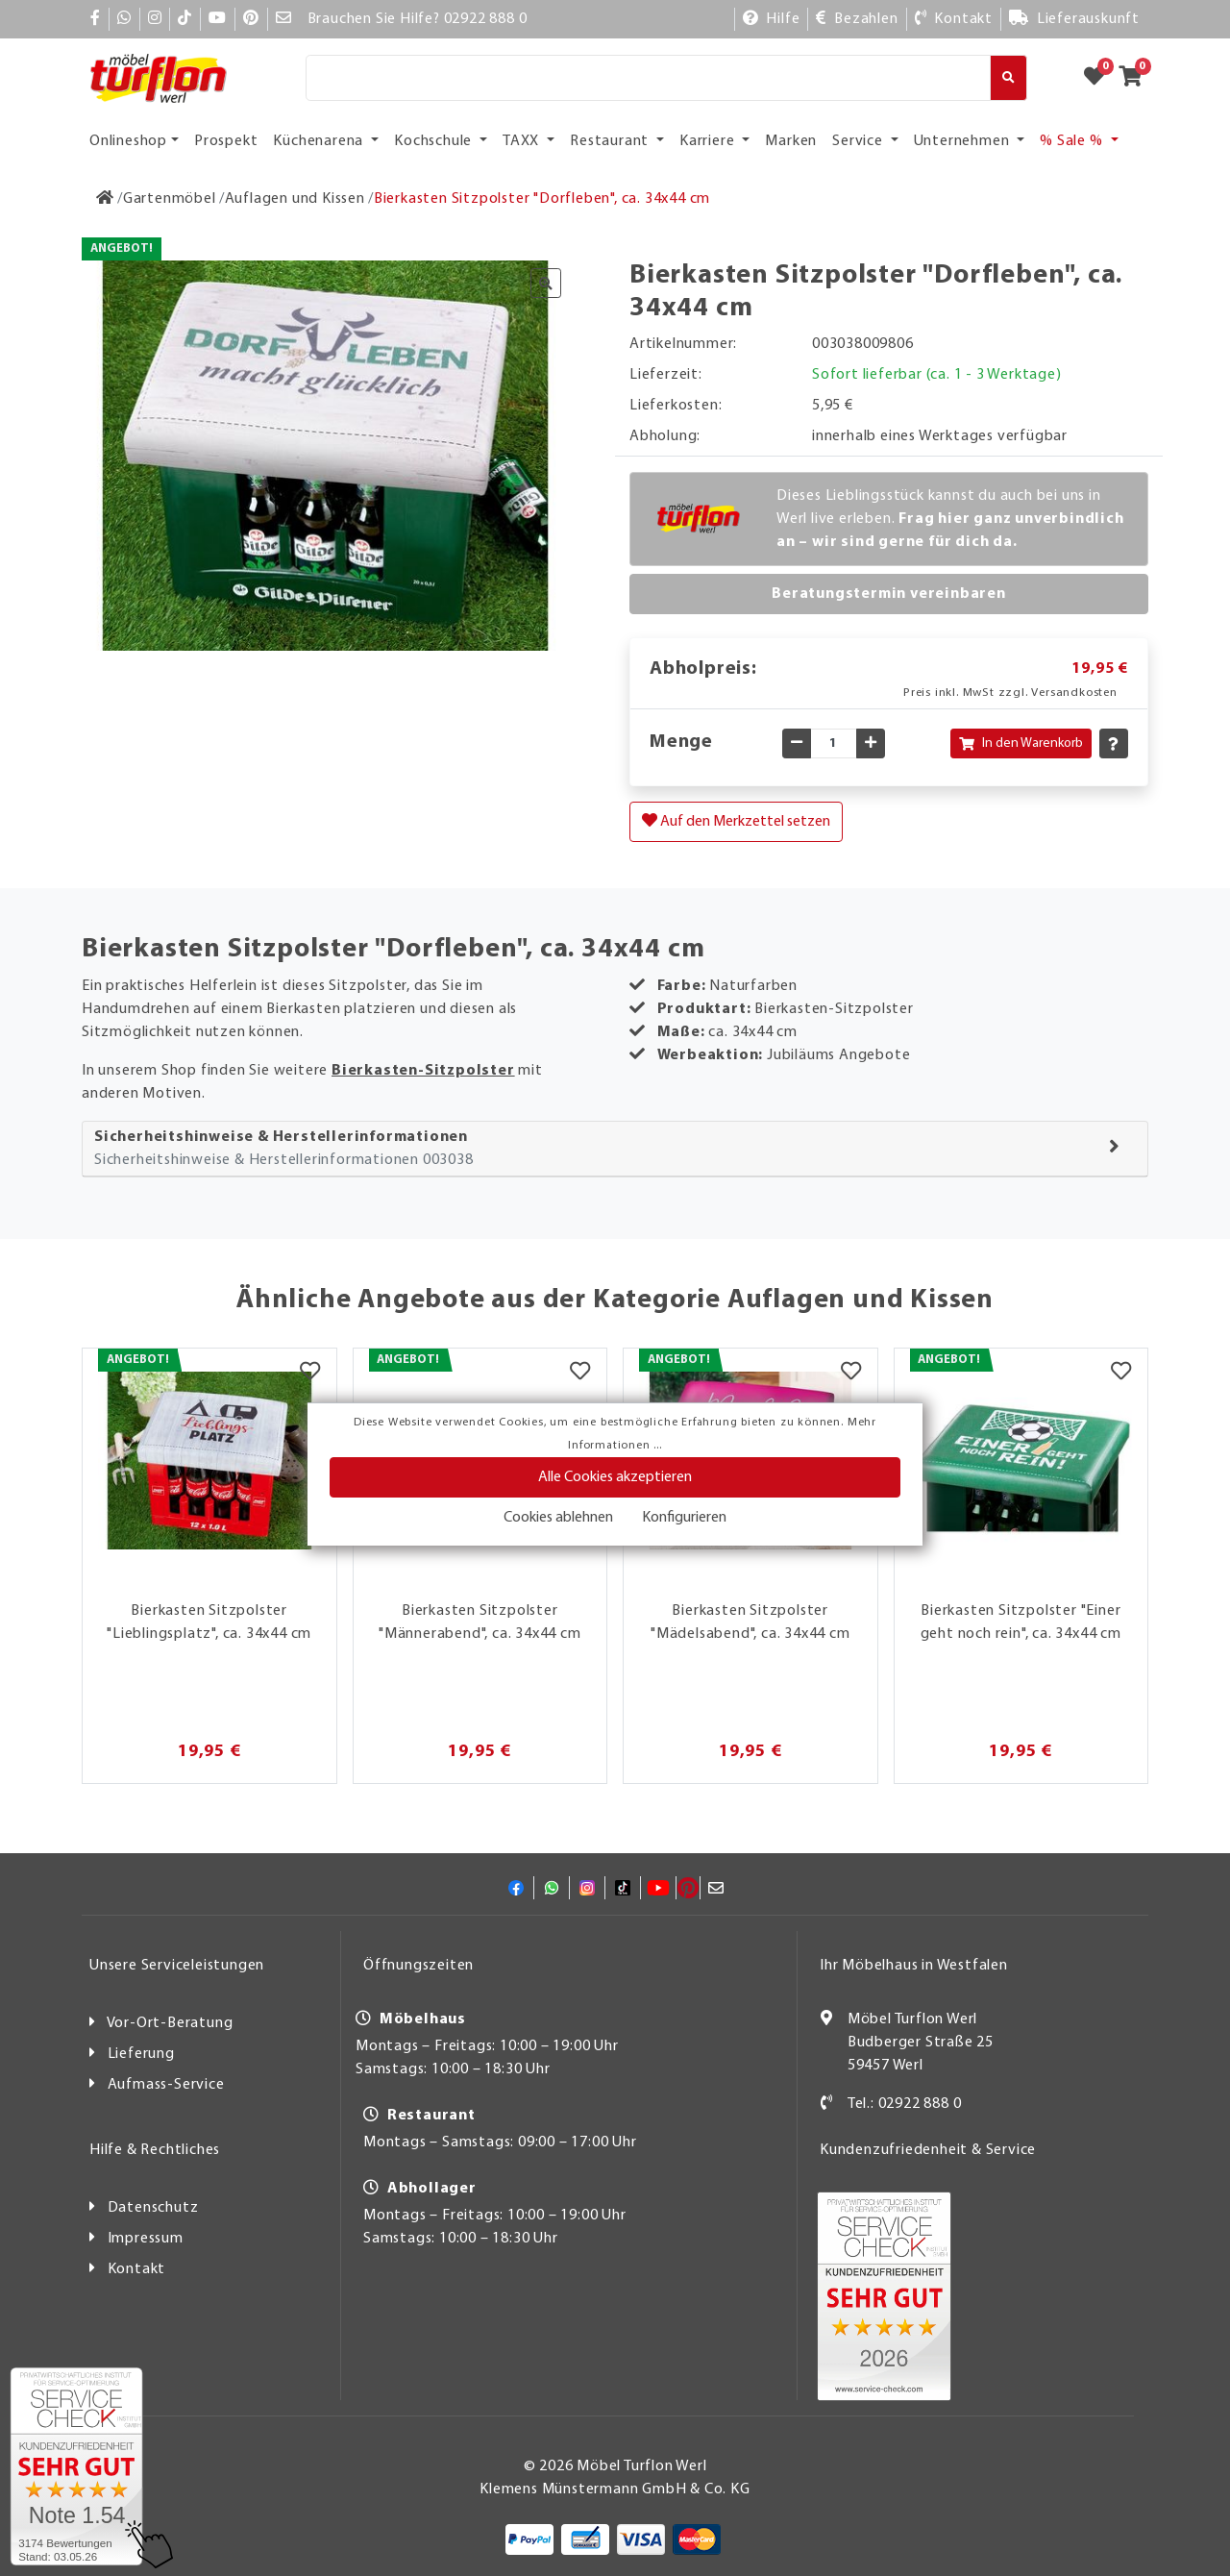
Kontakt (137, 2269)
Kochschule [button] (435, 141)
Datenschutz (153, 2208)
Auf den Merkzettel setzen (736, 821)
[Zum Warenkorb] (1136, 78)
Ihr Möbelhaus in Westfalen (914, 1965)
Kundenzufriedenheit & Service (928, 2150)
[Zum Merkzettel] (1100, 78)
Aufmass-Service (166, 2085)
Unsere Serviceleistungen (176, 1965)
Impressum (146, 2238)
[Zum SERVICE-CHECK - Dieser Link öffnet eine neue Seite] (76, 2466)
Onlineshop (128, 141)
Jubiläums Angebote (838, 1055)
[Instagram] (155, 19)
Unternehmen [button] (964, 141)
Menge (681, 742)
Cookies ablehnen (558, 1517)
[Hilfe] (771, 19)
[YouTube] (217, 19)
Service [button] (859, 141)
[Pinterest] (251, 19)
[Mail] (284, 19)
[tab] (615, 1149)
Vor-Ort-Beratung (170, 2023)
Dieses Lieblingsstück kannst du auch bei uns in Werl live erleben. (950, 519)
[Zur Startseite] (105, 199)
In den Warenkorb (1021, 743)
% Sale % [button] (1073, 141)
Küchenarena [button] (320, 141)
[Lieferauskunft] (1074, 19)
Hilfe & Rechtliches (154, 2150)
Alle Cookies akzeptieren (615, 1477)
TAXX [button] (523, 141)
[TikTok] (185, 19)
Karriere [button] (708, 141)
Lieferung (141, 2054)
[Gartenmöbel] (169, 199)
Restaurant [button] (611, 141)
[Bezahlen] (856, 19)
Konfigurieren (684, 1517)
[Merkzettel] (309, 1372)
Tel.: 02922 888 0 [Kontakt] (905, 2104)
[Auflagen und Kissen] (295, 199)
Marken (791, 141)
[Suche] (648, 78)
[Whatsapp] (124, 19)
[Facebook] (96, 19)
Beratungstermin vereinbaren (889, 594)
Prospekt (226, 141)
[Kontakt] (953, 19)
